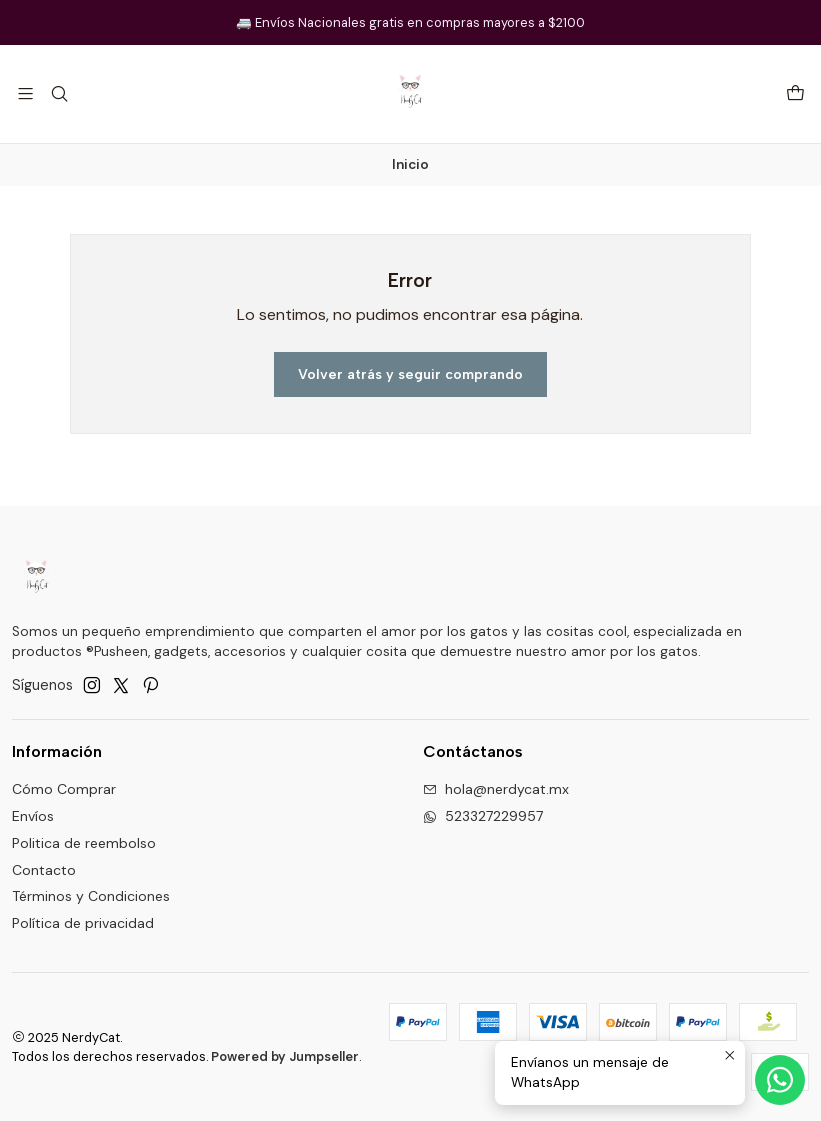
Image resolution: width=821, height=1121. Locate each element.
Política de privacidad (83, 923)
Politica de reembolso (84, 843)
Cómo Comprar (64, 789)
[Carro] (795, 94)
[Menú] (25, 93)
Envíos (33, 816)
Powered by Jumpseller (285, 1056)
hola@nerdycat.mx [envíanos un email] (496, 789)
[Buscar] (58, 93)
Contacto (44, 870)
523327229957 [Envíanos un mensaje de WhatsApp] (483, 816)
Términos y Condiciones (91, 896)
